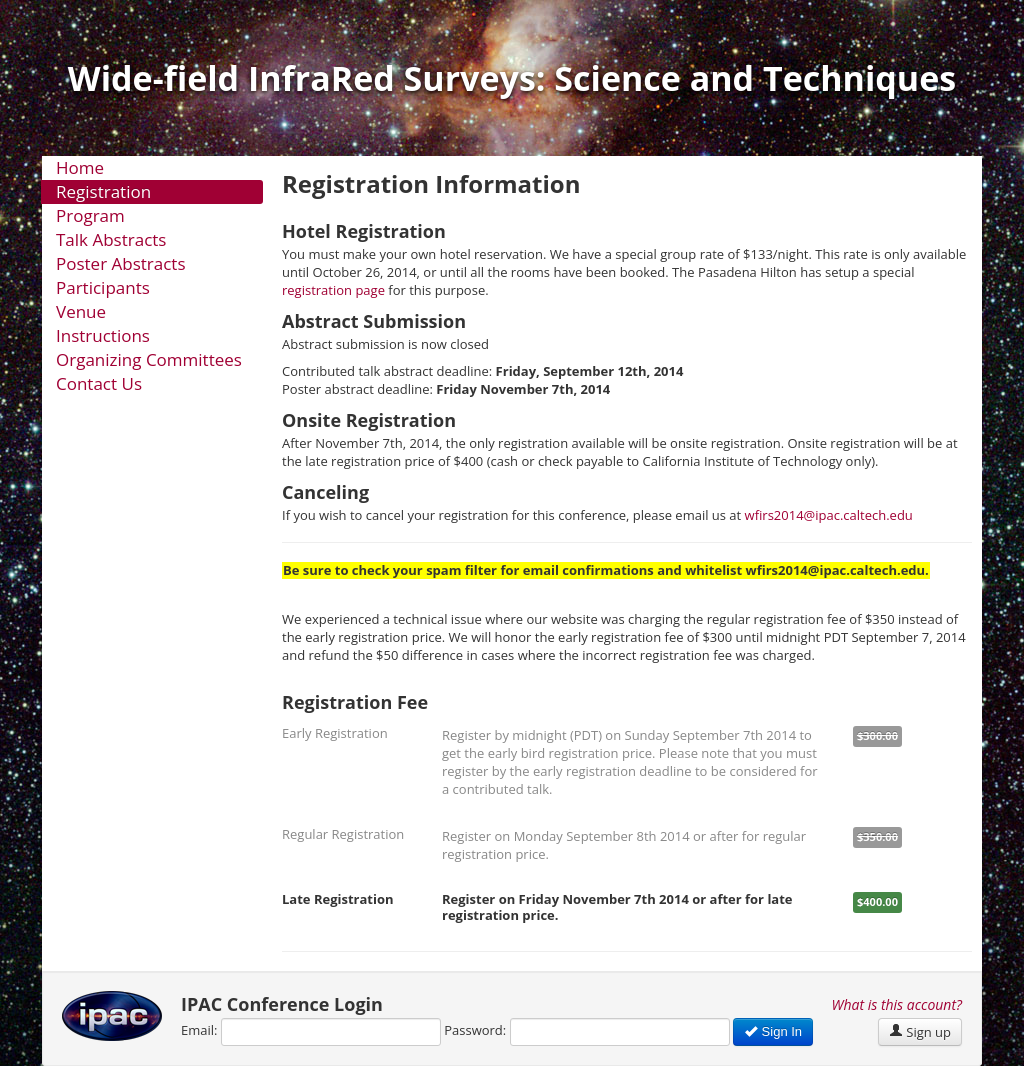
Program (90, 215)
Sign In (773, 1031)
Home (80, 167)
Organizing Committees (149, 359)
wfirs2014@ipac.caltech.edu (829, 515)
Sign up (920, 1032)
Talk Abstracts (111, 239)
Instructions (103, 335)
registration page (333, 290)
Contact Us (99, 383)
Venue (81, 311)
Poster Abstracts (121, 263)
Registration (103, 191)
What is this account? (897, 1004)
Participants (103, 287)
